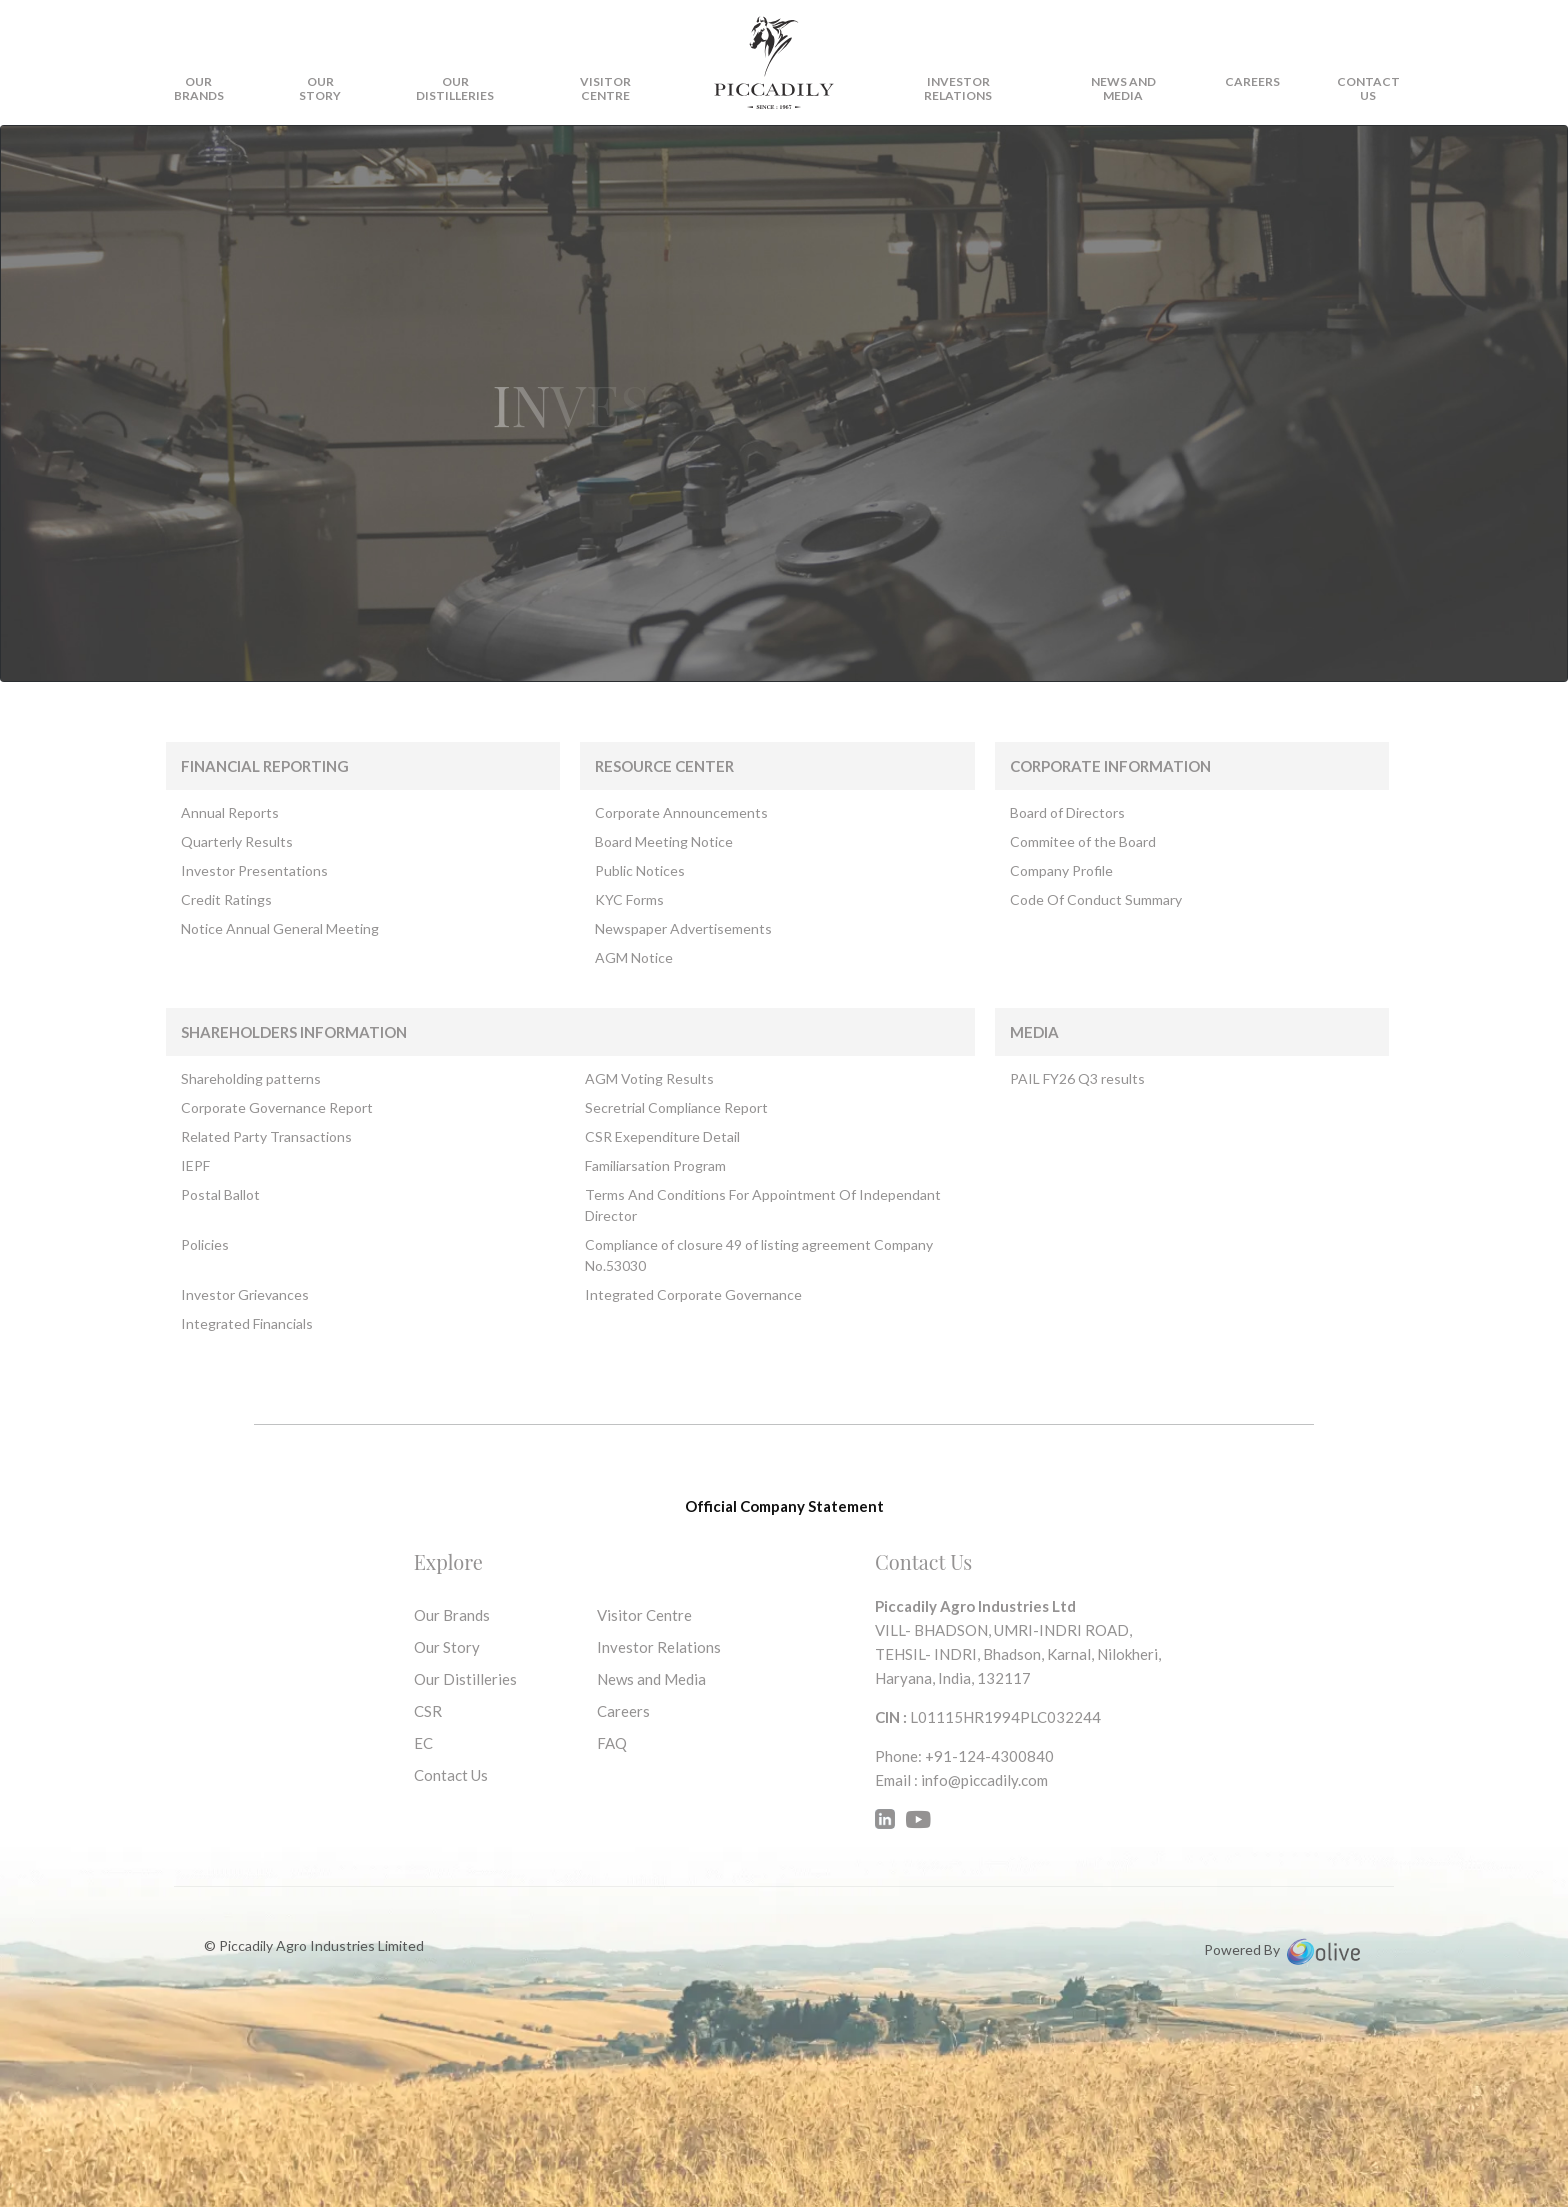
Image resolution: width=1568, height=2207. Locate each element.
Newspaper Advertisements (683, 928)
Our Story (447, 1647)
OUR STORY (320, 88)
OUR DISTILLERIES (455, 88)
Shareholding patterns (251, 1078)
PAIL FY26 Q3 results (1077, 1078)
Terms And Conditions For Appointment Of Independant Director (763, 1205)
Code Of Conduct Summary (1096, 899)
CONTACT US (1368, 88)
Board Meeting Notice (664, 841)
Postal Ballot (220, 1194)
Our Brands (452, 1615)
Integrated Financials (247, 1323)
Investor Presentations (254, 870)
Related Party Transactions (266, 1136)
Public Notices (640, 870)
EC (423, 1743)
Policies (205, 1244)
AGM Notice (634, 957)
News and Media (1123, 88)
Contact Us (451, 1775)
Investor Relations (958, 88)
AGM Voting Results (649, 1078)
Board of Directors (1067, 812)
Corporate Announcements (681, 812)
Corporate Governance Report (277, 1107)
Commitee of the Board (1083, 841)
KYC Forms (629, 899)
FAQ (612, 1743)
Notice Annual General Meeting (280, 928)
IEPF (195, 1165)
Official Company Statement (784, 1506)
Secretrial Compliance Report (676, 1107)
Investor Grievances (245, 1294)
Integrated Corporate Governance (693, 1294)
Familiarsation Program (655, 1165)
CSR (428, 1711)
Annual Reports (230, 812)
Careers (1252, 81)
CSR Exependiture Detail (662, 1136)
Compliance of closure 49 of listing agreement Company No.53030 (759, 1255)
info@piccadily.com (984, 1780)
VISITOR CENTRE (605, 88)
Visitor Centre (644, 1615)
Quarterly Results (237, 841)
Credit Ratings (226, 899)
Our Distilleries (465, 1679)
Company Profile (1061, 870)
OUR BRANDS (199, 88)
